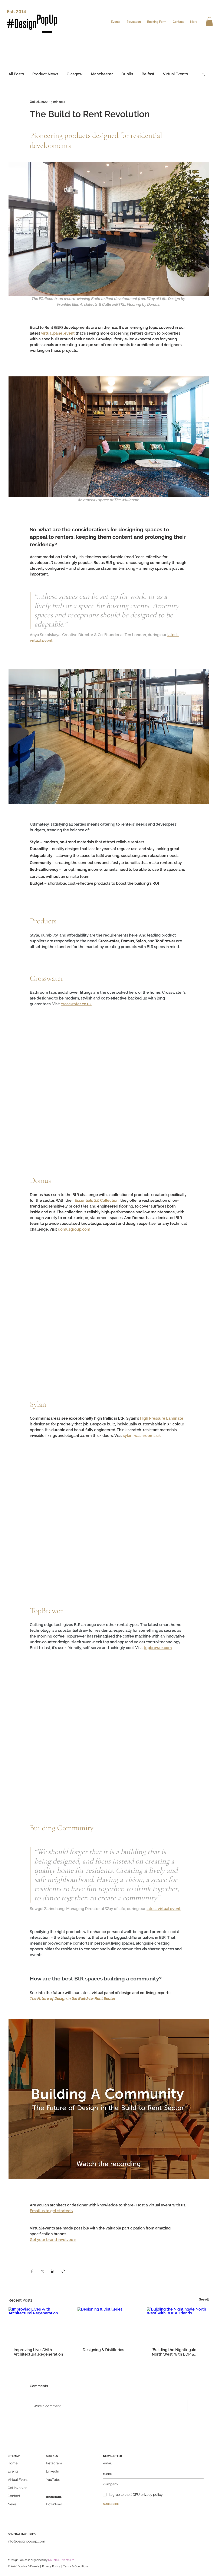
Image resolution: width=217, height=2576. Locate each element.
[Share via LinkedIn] (53, 2271)
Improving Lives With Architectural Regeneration (38, 2351)
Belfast (148, 74)
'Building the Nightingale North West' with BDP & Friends (174, 2351)
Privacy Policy (51, 2566)
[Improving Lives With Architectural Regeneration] (39, 2324)
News (12, 2504)
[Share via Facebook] (32, 2271)
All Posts (16, 74)
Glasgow (74, 74)
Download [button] (54, 2504)
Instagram (54, 2463)
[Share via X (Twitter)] (42, 2271)
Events (13, 2471)
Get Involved (17, 2488)
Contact (14, 2496)
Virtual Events (175, 74)
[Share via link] (63, 2271)
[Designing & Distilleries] (108, 2324)
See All (204, 2299)
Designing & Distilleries (103, 2349)
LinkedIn (52, 2471)
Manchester (102, 74)
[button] (209, 21)
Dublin (127, 74)
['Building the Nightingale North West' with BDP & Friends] (178, 2324)
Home (12, 2463)
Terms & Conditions (75, 2566)
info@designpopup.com (26, 2541)
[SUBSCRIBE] (111, 2504)
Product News (45, 74)
